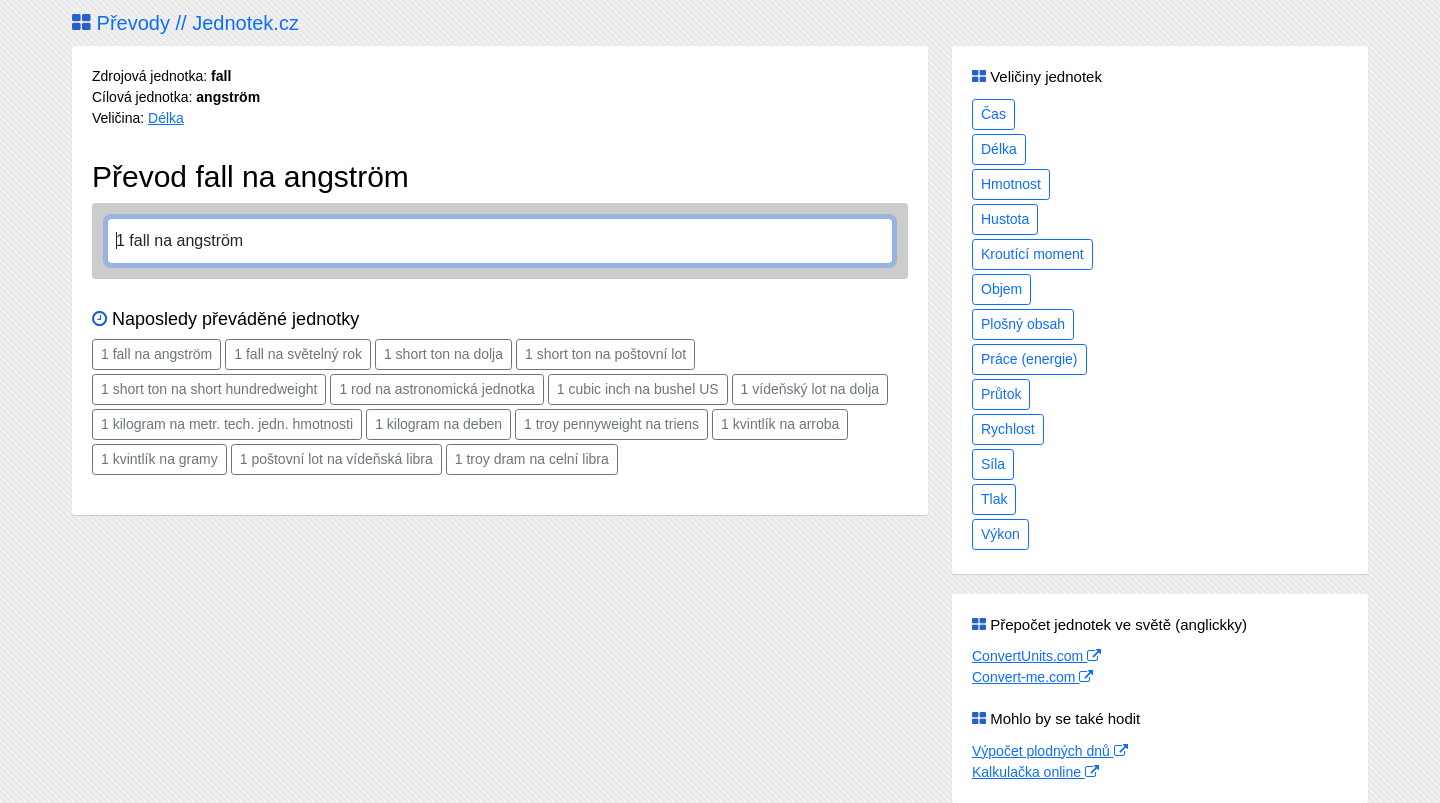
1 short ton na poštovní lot (605, 354)
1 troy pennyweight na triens (611, 424)
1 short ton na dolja (443, 354)
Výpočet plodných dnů (1050, 751)
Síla (993, 464)
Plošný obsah (1023, 324)
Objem (1001, 289)
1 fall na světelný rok (298, 354)
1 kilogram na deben (438, 424)
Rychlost (1008, 429)
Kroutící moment (1032, 254)
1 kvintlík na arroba (780, 424)
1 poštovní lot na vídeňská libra (336, 459)
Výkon (1000, 534)
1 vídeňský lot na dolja (810, 389)
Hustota (1005, 219)
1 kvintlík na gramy (159, 459)
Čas (993, 114)
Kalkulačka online (1035, 772)
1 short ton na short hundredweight (209, 389)
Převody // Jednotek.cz (185, 23)
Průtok (1001, 394)
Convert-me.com (1032, 677)
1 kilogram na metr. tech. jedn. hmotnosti (227, 424)
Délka (166, 118)
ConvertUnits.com (1036, 656)
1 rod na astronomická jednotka (436, 389)
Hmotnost (1011, 184)
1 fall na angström (156, 354)
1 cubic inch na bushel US (638, 389)
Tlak (994, 499)
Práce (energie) (1029, 359)
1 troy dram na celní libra (532, 459)
